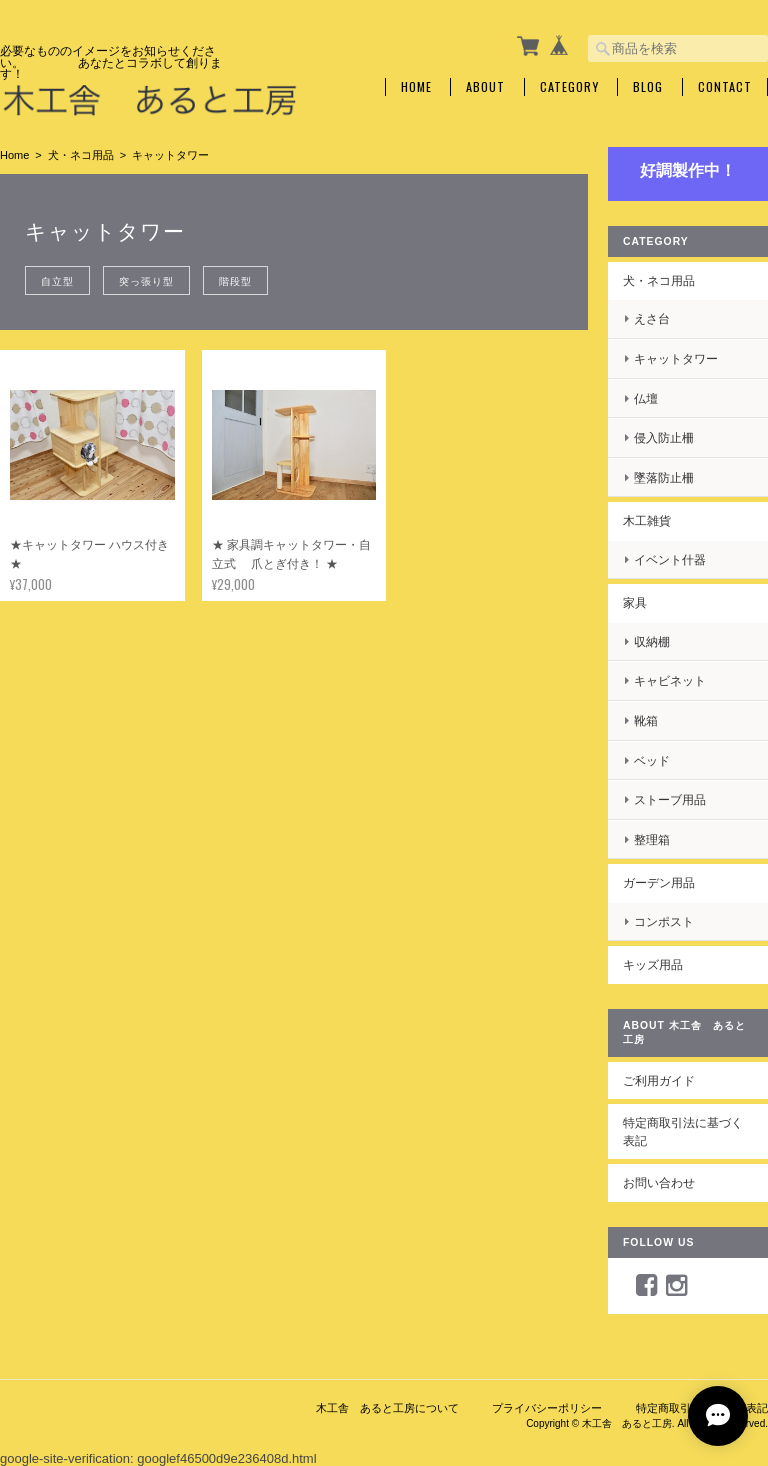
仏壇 (646, 398)
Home (416, 87)
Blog (648, 87)
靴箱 (646, 720)
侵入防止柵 (664, 437)
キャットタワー (676, 358)
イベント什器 (670, 559)
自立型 (57, 280)
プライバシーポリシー (547, 1408)
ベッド (652, 760)
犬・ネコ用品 (81, 155)
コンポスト (664, 921)
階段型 (235, 280)
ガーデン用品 (659, 882)
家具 (635, 602)
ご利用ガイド (659, 1080)
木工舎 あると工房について (387, 1408)
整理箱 (652, 839)
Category (569, 87)
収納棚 (652, 641)
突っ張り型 (146, 280)
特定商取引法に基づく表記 (683, 1131)
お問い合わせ (659, 1182)
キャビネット (670, 680)
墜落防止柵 (664, 477)
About (485, 87)
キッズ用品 (653, 964)
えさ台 (652, 318)
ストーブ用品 (670, 799)
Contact (725, 87)
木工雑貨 (647, 520)
